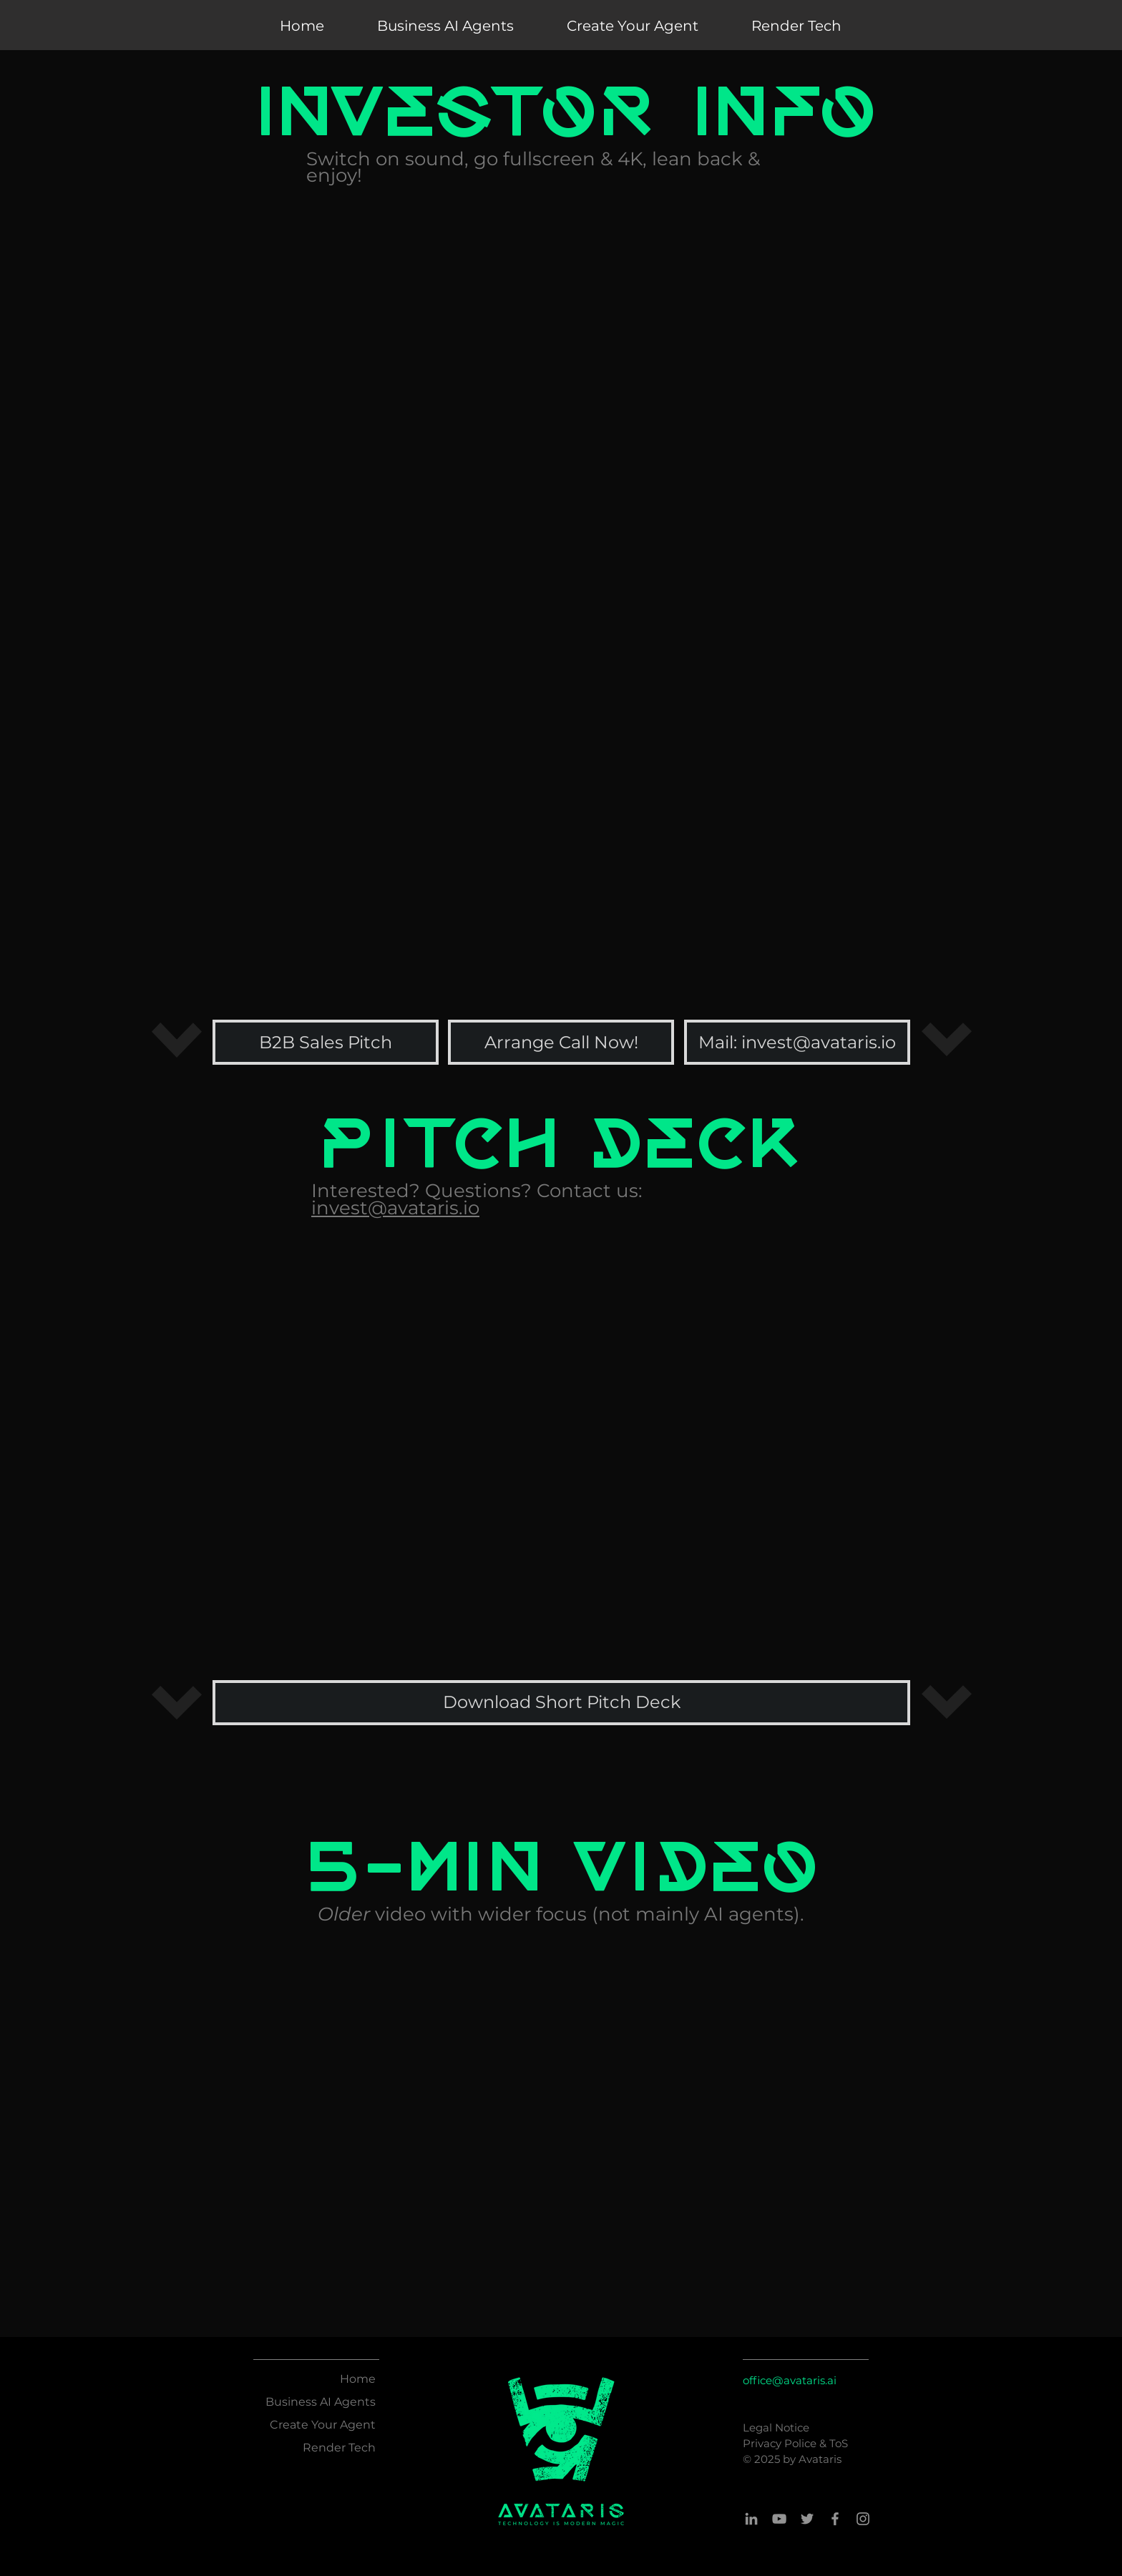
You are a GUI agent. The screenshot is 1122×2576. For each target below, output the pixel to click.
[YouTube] (779, 2518)
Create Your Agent (323, 2424)
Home (358, 2379)
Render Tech (339, 2447)
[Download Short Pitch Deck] (561, 1702)
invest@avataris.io (395, 1207)
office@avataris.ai (789, 2380)
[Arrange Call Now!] (561, 1042)
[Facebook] (835, 2518)
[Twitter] (807, 2518)
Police (801, 2443)
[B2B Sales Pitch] (326, 1042)
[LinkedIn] (751, 2518)
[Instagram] (863, 2518)
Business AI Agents (320, 2402)
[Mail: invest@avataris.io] (797, 1042)
